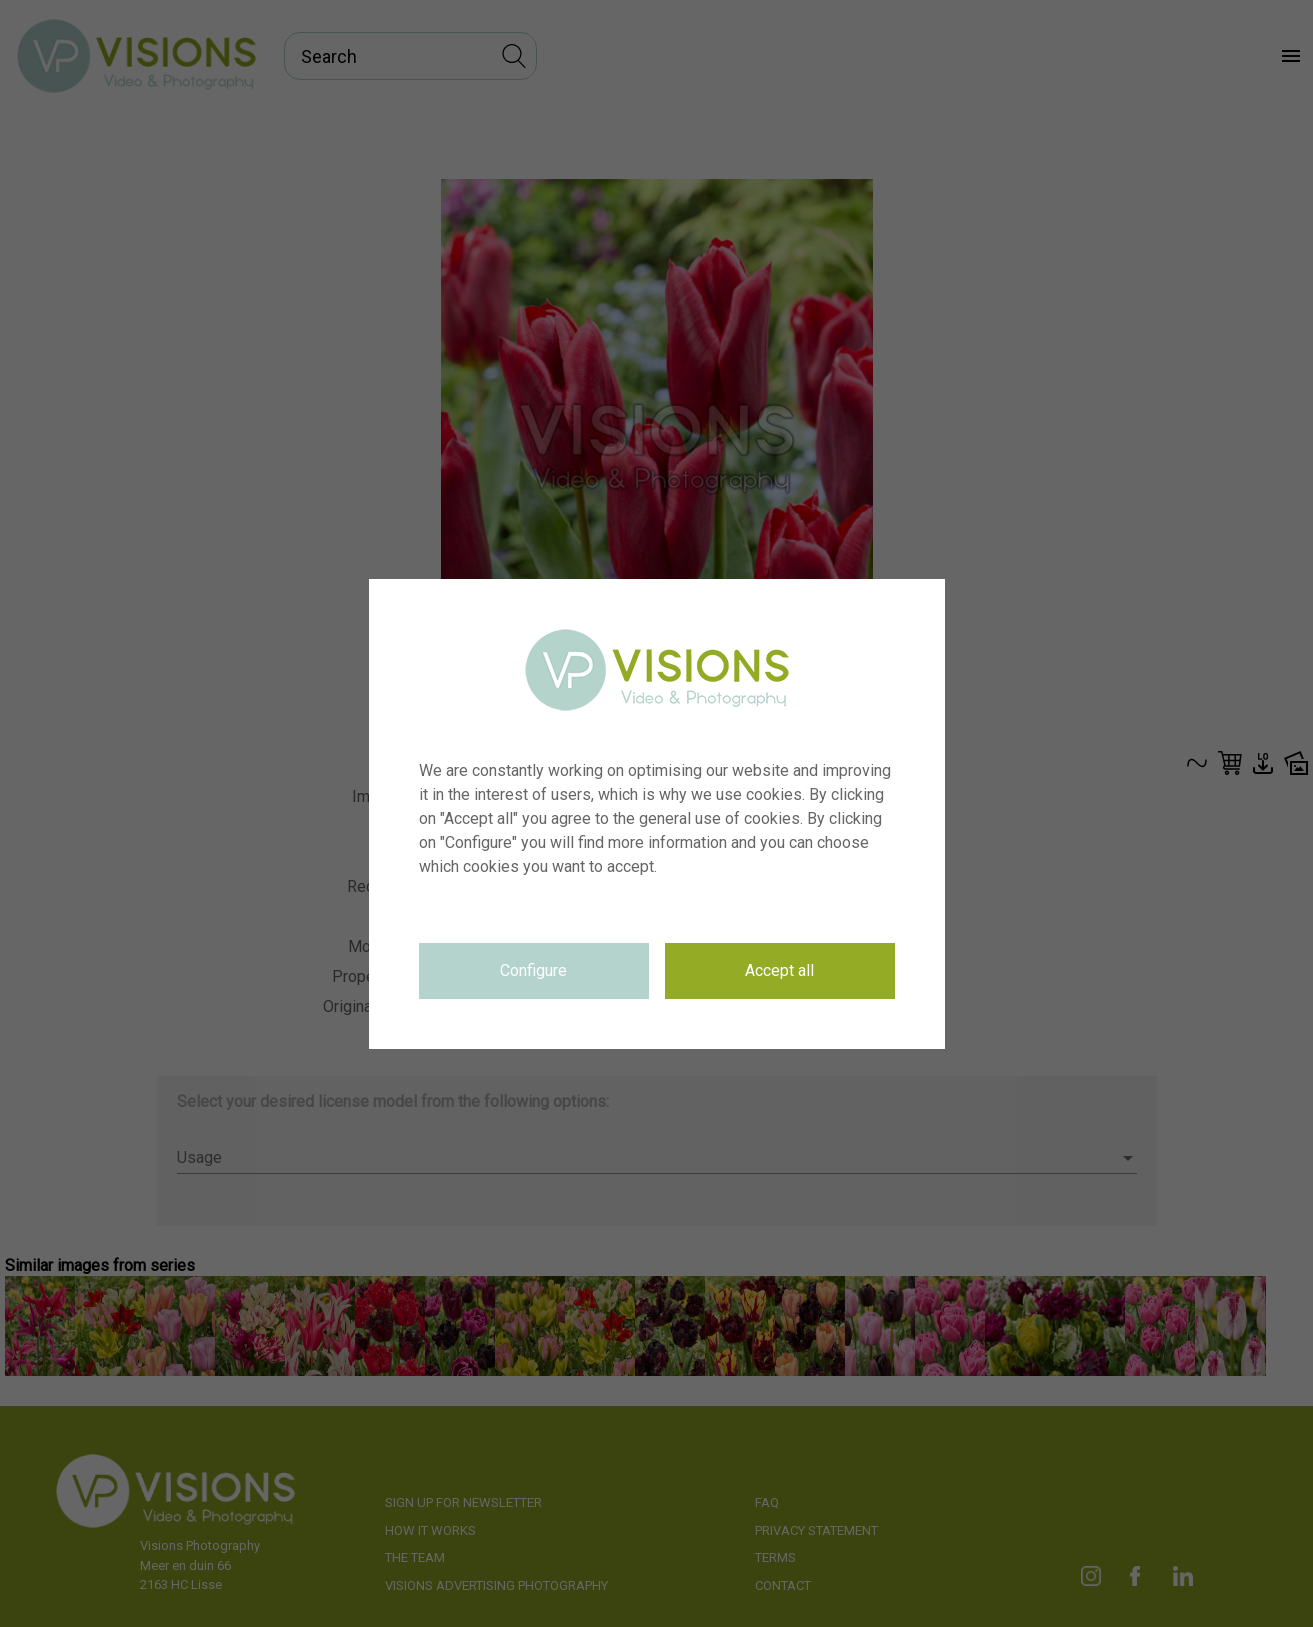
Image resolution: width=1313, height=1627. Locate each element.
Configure (533, 970)
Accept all (779, 970)
